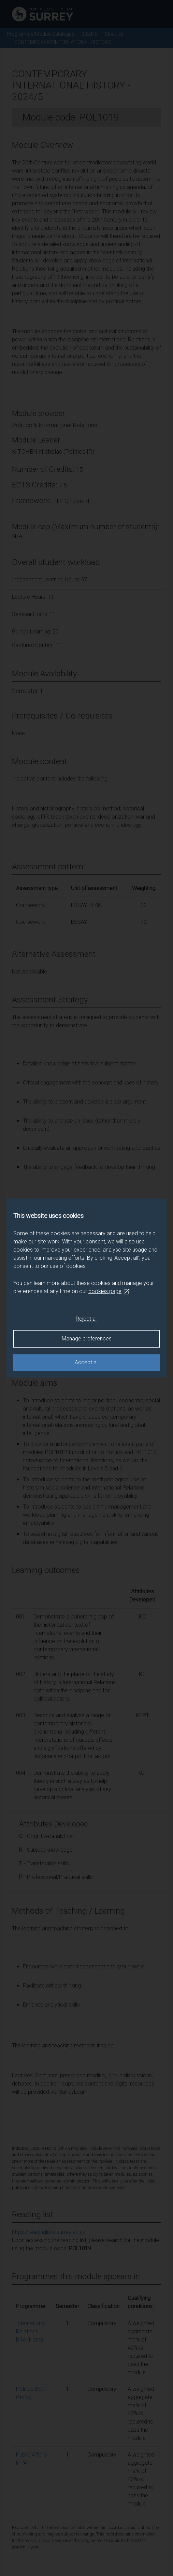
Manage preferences (87, 1338)
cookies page (109, 1291)
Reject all (87, 1319)
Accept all (87, 1362)
